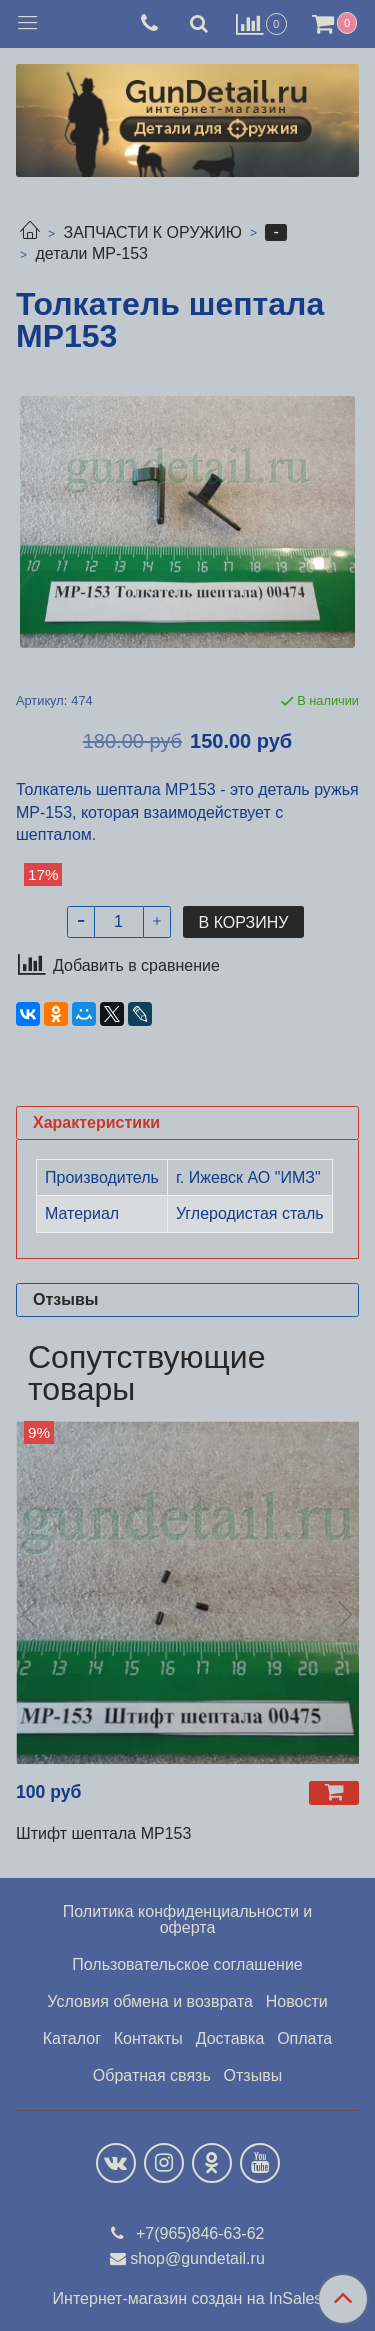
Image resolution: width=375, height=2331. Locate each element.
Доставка (230, 2038)
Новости (297, 2001)
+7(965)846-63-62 (198, 2233)
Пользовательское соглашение (187, 1964)
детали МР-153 (91, 253)
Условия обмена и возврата (150, 2001)
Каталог (72, 2038)
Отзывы (253, 2075)
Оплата (304, 2038)
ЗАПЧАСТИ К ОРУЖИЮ (152, 232)
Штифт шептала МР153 (103, 1833)
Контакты (148, 2038)
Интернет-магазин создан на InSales (188, 2299)
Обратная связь (152, 2075)
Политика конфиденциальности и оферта (187, 1919)
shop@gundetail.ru (197, 2258)
